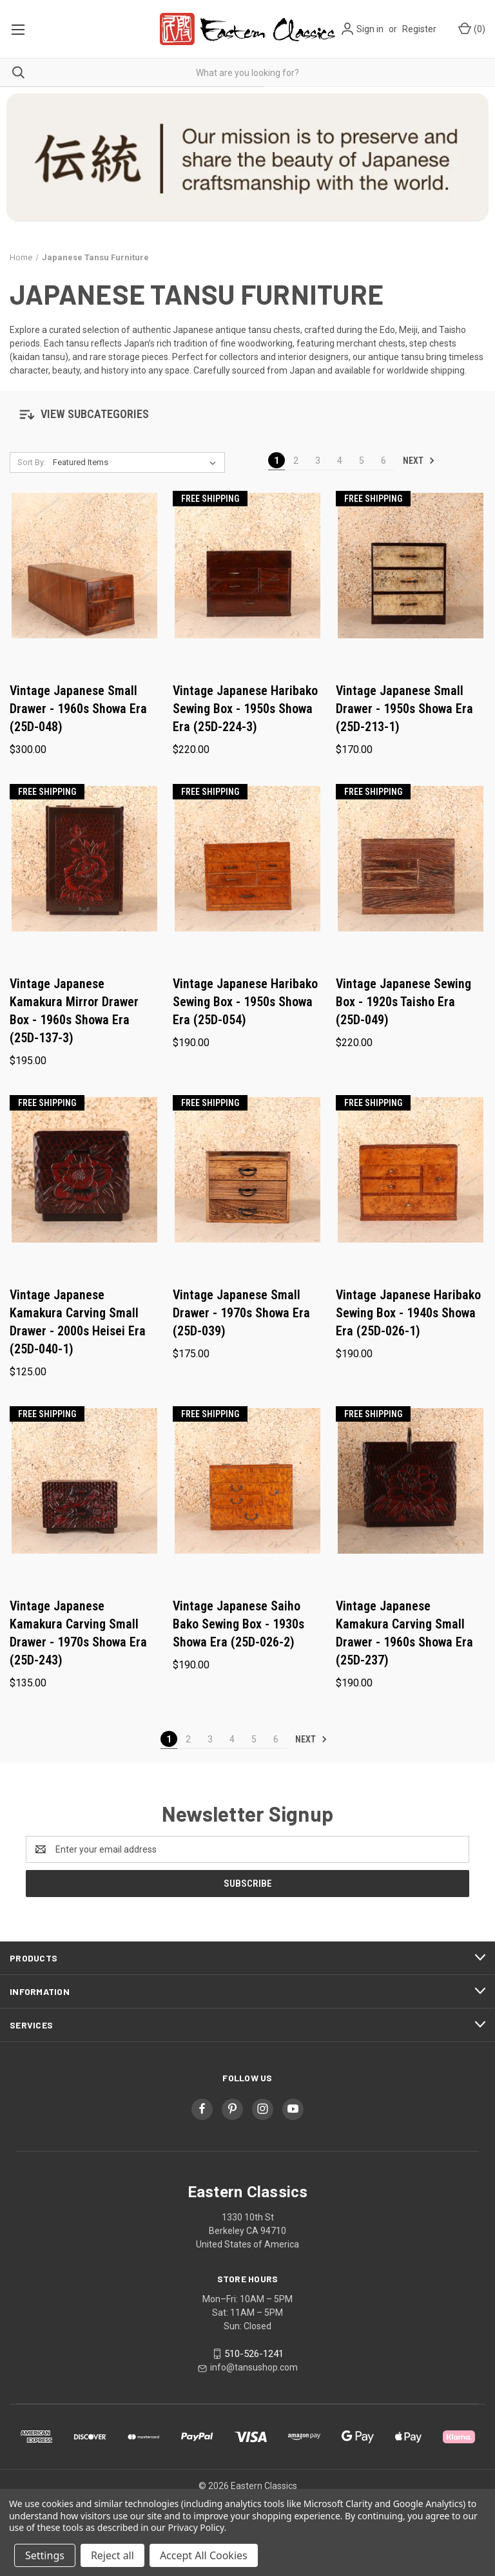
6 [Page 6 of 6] (383, 460)
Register (419, 29)
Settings (44, 2555)
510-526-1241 (254, 2354)
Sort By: (31, 462)
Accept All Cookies (204, 2555)
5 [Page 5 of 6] (361, 460)
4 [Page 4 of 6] (339, 460)
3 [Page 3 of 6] (317, 460)
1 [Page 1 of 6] (276, 460)
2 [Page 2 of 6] (295, 460)
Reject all (112, 2555)
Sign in (369, 29)
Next (419, 460)
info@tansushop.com (254, 2367)
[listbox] (137, 462)
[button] (247, 411)
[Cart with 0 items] (470, 29)
